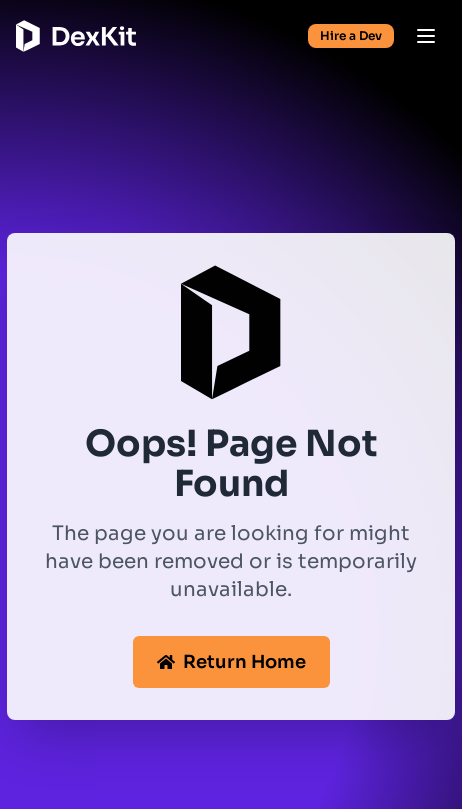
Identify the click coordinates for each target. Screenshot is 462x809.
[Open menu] (426, 36)
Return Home (231, 662)
